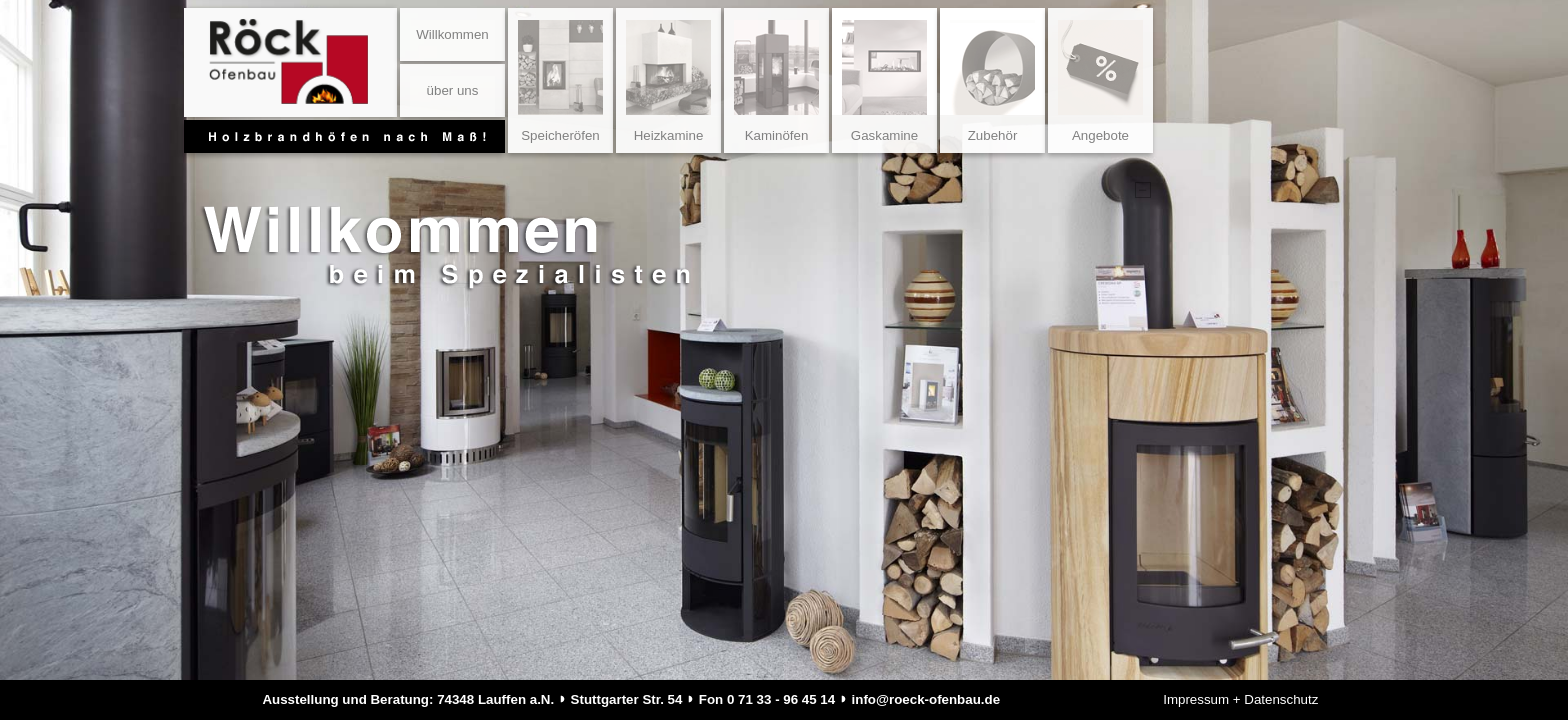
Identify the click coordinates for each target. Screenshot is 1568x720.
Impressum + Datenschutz (1240, 699)
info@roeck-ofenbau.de (926, 699)
